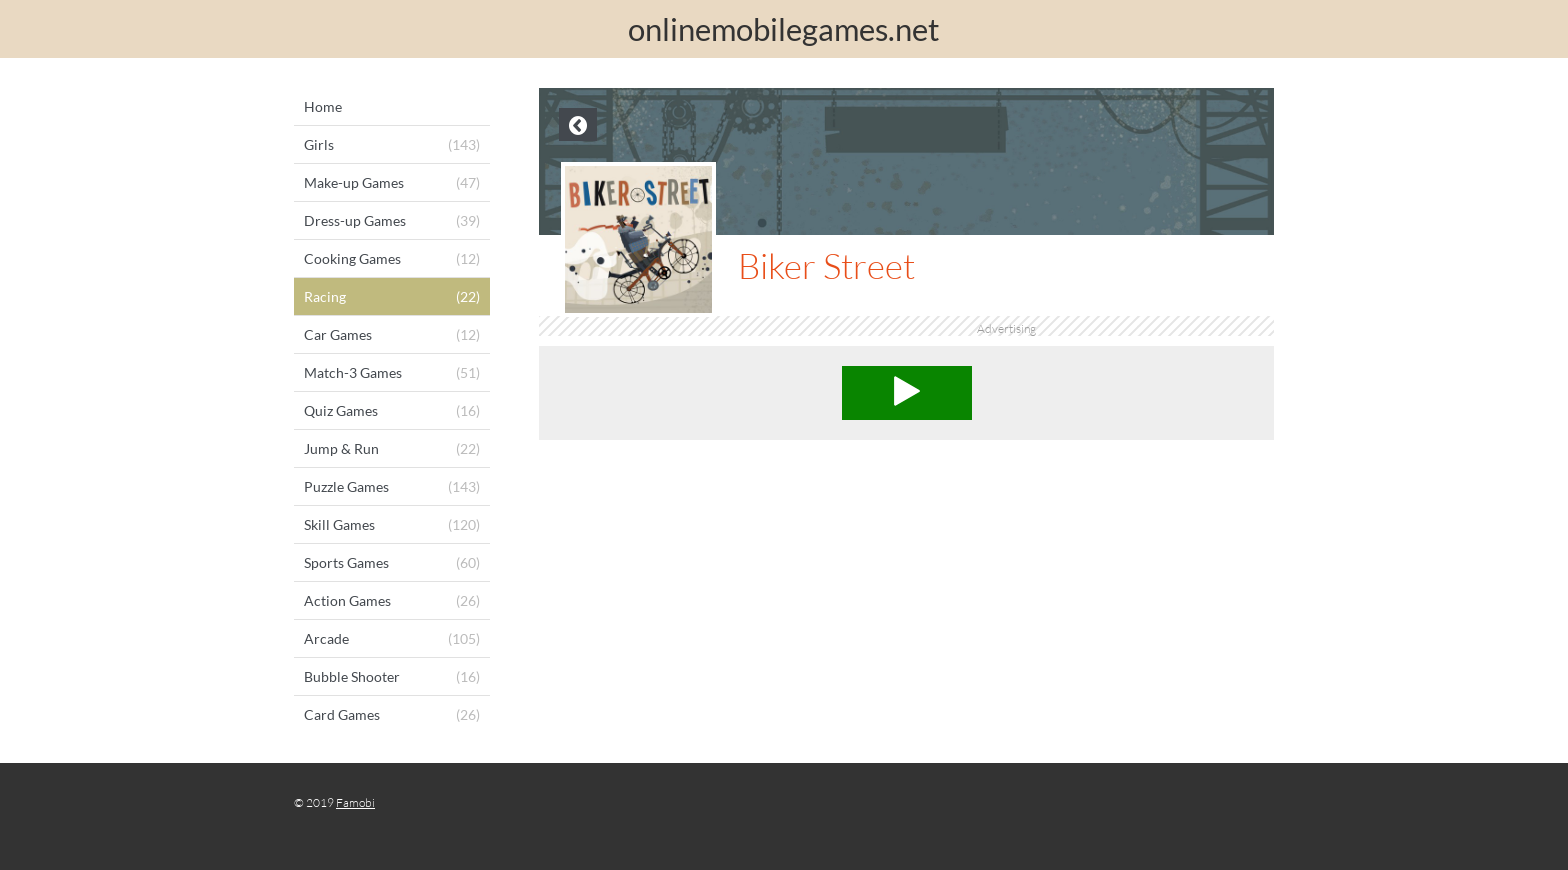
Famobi (355, 802)
